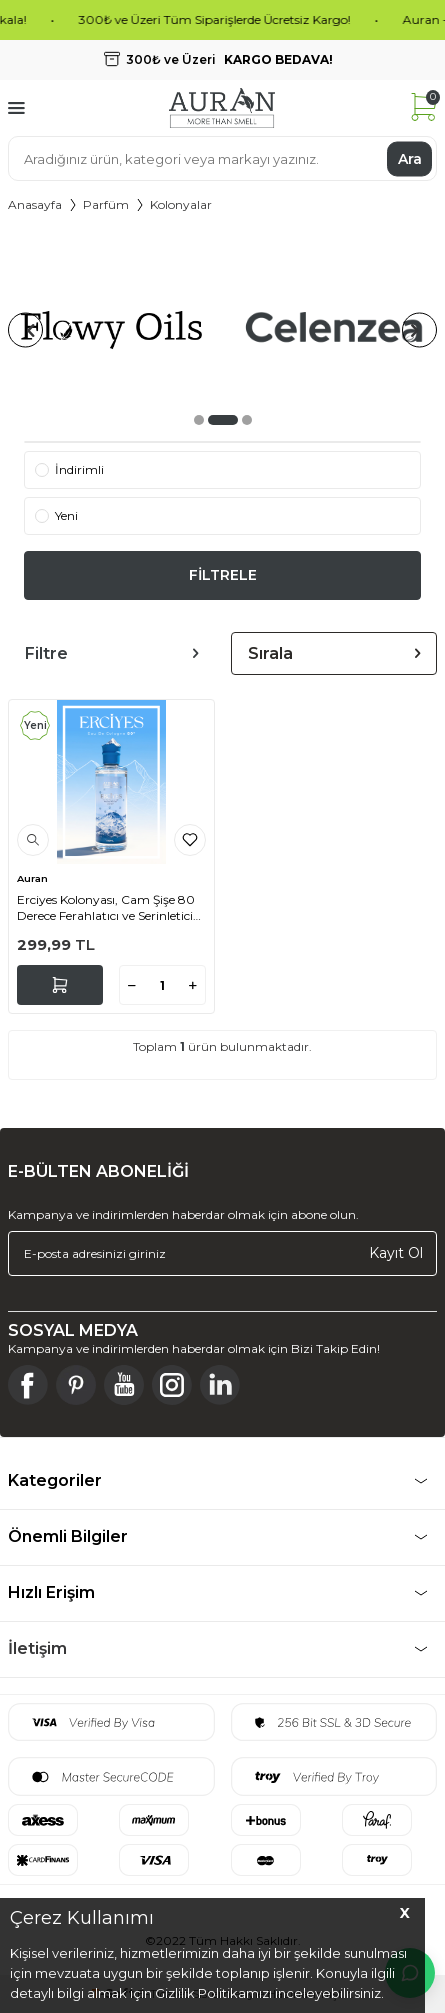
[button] (199, 420)
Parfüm (106, 204)
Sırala (334, 653)
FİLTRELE (223, 575)
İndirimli (69, 469)
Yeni (56, 515)
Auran (32, 878)
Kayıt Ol (396, 1253)
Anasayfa (35, 204)
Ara (410, 158)
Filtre (111, 653)
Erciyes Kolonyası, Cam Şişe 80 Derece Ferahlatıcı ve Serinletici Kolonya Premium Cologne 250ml (106, 907)
